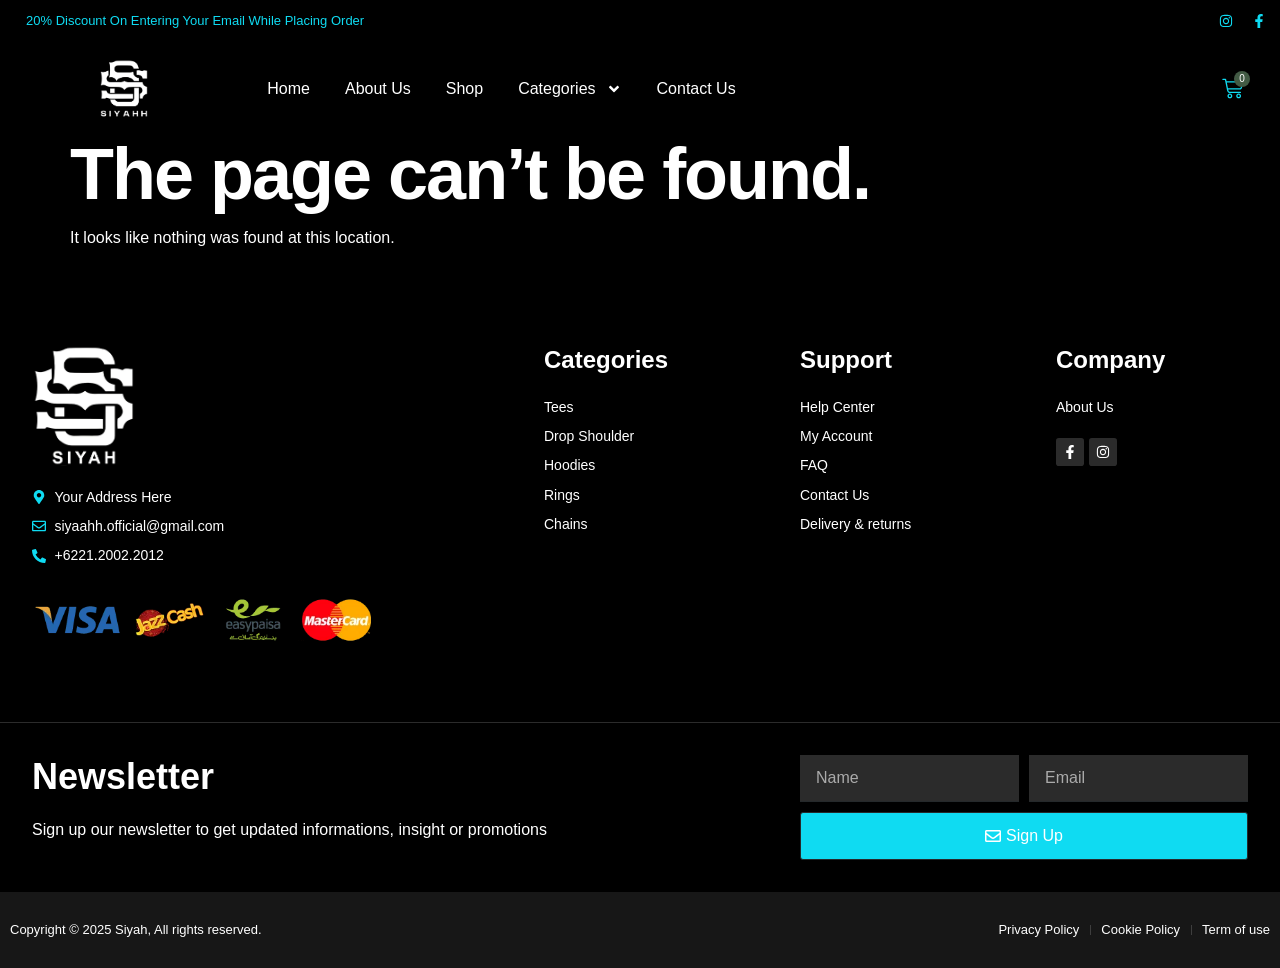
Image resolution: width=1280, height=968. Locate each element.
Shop (464, 88)
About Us (378, 88)
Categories (569, 89)
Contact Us (696, 88)
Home (288, 88)
